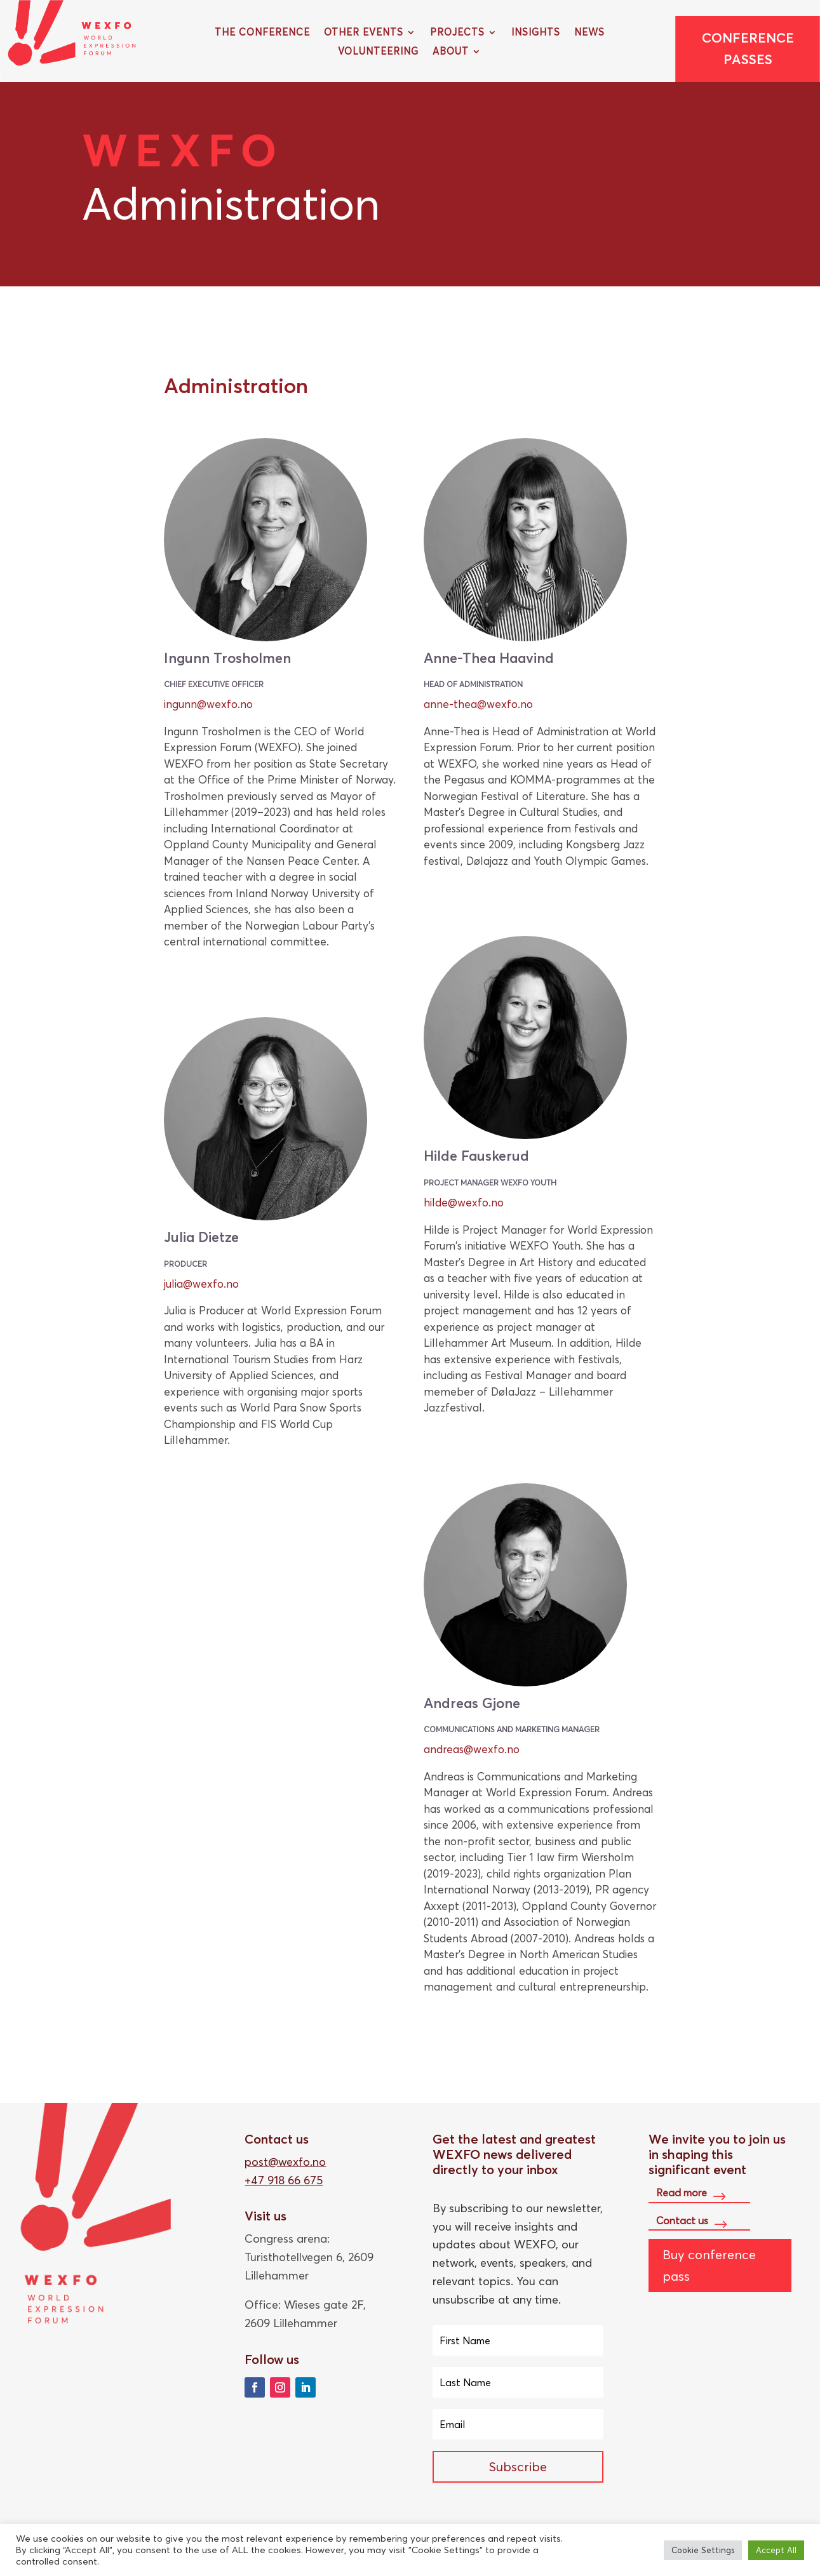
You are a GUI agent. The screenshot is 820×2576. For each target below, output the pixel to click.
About (451, 52)
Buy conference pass (709, 2265)
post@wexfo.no (285, 2161)
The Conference (262, 33)
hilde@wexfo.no (464, 1202)
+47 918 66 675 (284, 2180)
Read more (681, 2192)
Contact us (682, 2220)
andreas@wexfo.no (472, 1749)
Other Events (363, 33)
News (589, 33)
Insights (535, 33)
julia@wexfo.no (201, 1283)
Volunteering (378, 52)
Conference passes (748, 48)
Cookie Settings (702, 2550)
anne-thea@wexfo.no (478, 704)
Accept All (776, 2550)
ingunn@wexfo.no (208, 704)
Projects (457, 33)
